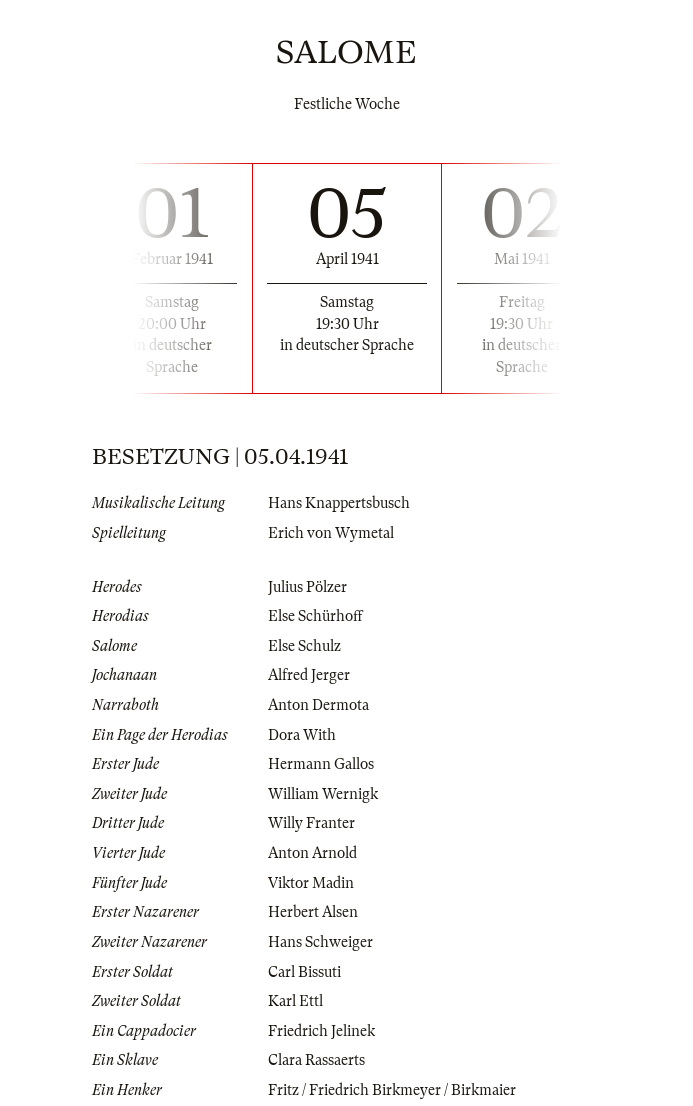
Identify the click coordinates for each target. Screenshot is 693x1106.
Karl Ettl (295, 1001)
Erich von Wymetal (331, 533)
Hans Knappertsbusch (339, 503)
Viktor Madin (311, 883)
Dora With (302, 735)
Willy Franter (311, 823)
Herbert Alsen (313, 912)
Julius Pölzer (307, 587)
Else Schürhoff (315, 616)
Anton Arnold (312, 853)
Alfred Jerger (309, 675)
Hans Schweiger (320, 942)
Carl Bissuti (304, 972)
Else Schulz (304, 646)
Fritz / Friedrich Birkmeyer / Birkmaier (392, 1090)
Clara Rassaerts (316, 1060)
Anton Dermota (318, 705)
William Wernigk (323, 794)
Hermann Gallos (321, 764)
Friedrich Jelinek (321, 1031)
